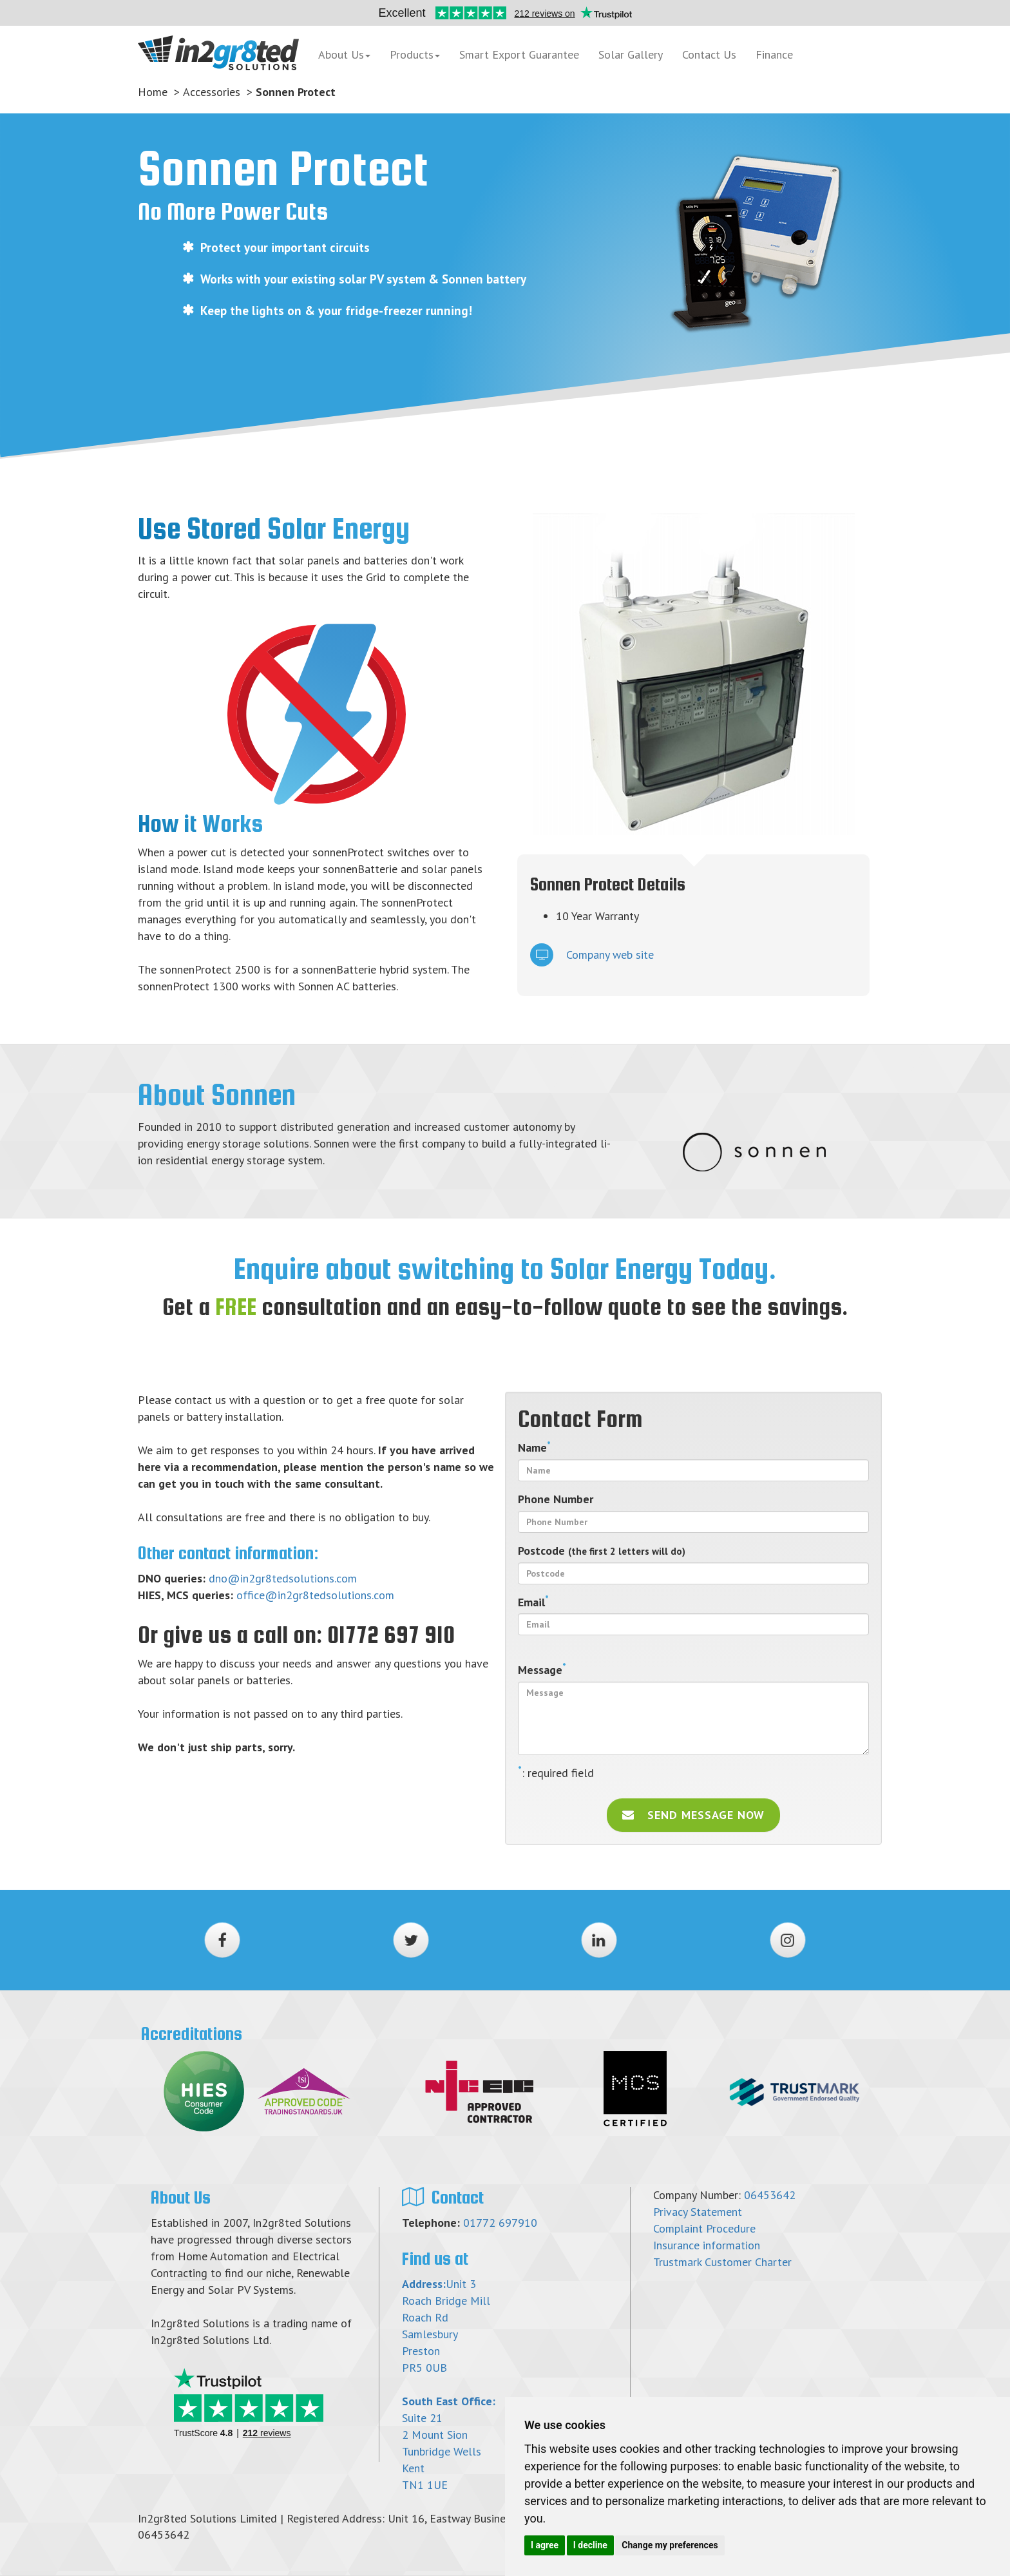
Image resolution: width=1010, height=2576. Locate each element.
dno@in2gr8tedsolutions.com (283, 1578)
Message (542, 1669)
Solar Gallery (630, 54)
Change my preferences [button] (670, 2545)
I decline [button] (590, 2545)
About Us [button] (344, 54)
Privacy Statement (697, 2211)
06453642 (770, 2194)
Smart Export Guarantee (519, 54)
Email (533, 1602)
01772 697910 (500, 2222)
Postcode (601, 1550)
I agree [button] (544, 2545)
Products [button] (415, 54)
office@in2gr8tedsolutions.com (315, 1595)
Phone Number (555, 1499)
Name (534, 1447)
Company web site (592, 954)
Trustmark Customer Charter (722, 2261)
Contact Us (709, 54)
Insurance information (706, 2245)
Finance (790, 55)
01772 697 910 (391, 1634)
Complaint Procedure (704, 2228)
